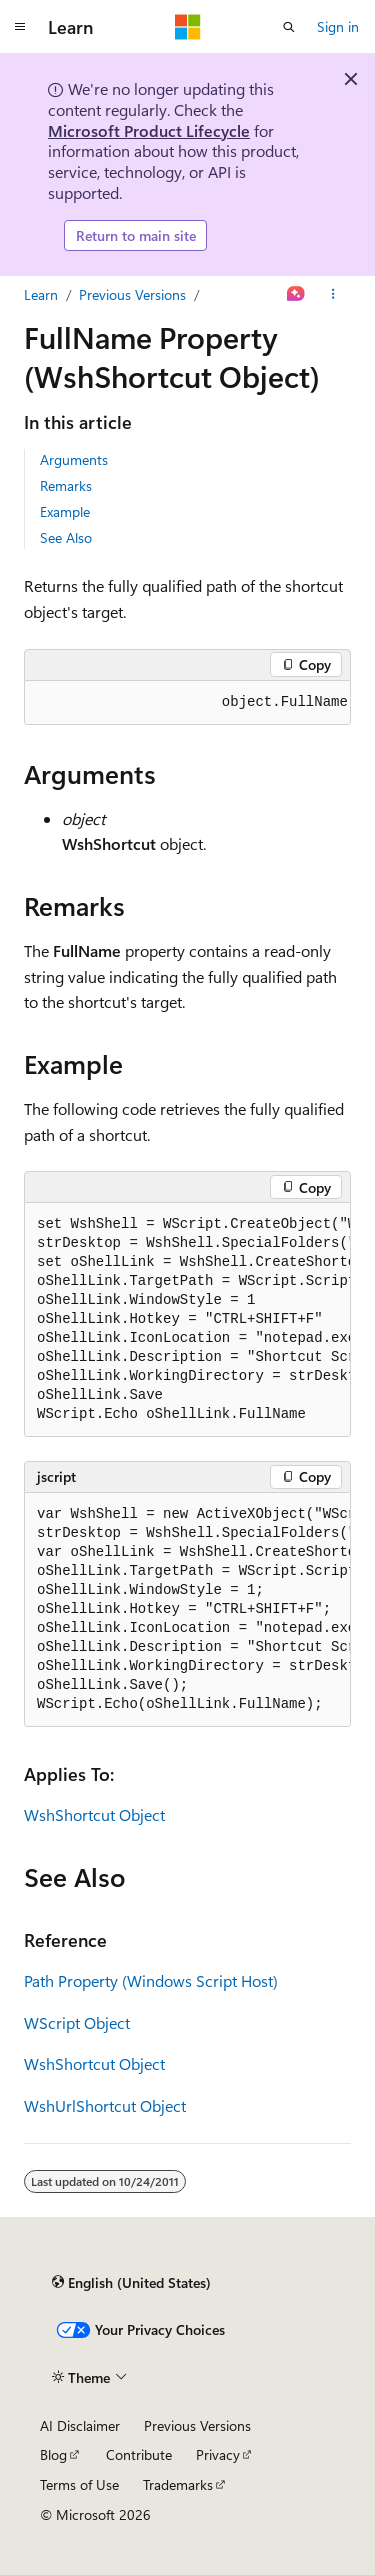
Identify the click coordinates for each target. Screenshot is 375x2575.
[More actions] (333, 295)
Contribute (139, 2454)
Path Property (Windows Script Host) (151, 1980)
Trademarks (178, 2484)
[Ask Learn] (296, 295)
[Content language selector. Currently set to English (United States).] (131, 2282)
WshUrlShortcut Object (105, 2105)
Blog (53, 2454)
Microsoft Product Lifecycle (149, 130)
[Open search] (289, 27)
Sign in (338, 26)
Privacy (218, 2454)
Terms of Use (79, 2484)
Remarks (66, 485)
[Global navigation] (20, 27)
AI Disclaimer (80, 2425)
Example (65, 511)
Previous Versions (132, 294)
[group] (187, 703)
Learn (41, 294)
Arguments (74, 459)
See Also (66, 537)
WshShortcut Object (94, 1814)
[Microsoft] (188, 27)
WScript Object (77, 2022)
